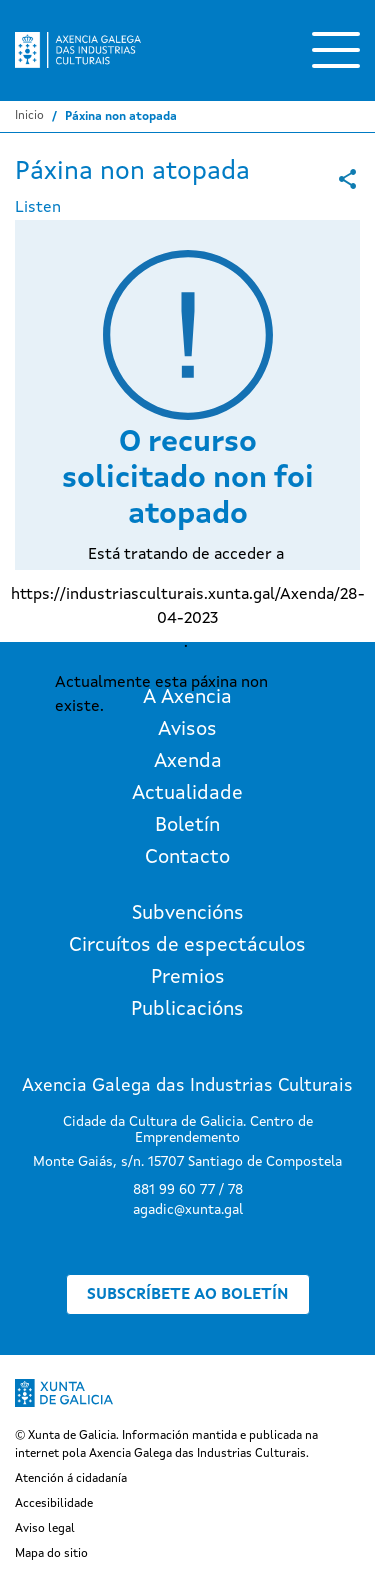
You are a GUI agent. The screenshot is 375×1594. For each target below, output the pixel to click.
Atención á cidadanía (71, 1479)
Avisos (187, 730)
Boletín (187, 826)
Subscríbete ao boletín (188, 1295)
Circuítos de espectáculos (187, 946)
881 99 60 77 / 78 (188, 1190)
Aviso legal (45, 1529)
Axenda (188, 762)
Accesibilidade (54, 1504)
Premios (188, 978)
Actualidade (187, 794)
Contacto (187, 858)
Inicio (29, 116)
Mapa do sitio (51, 1554)
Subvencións (188, 914)
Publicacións (187, 1010)
